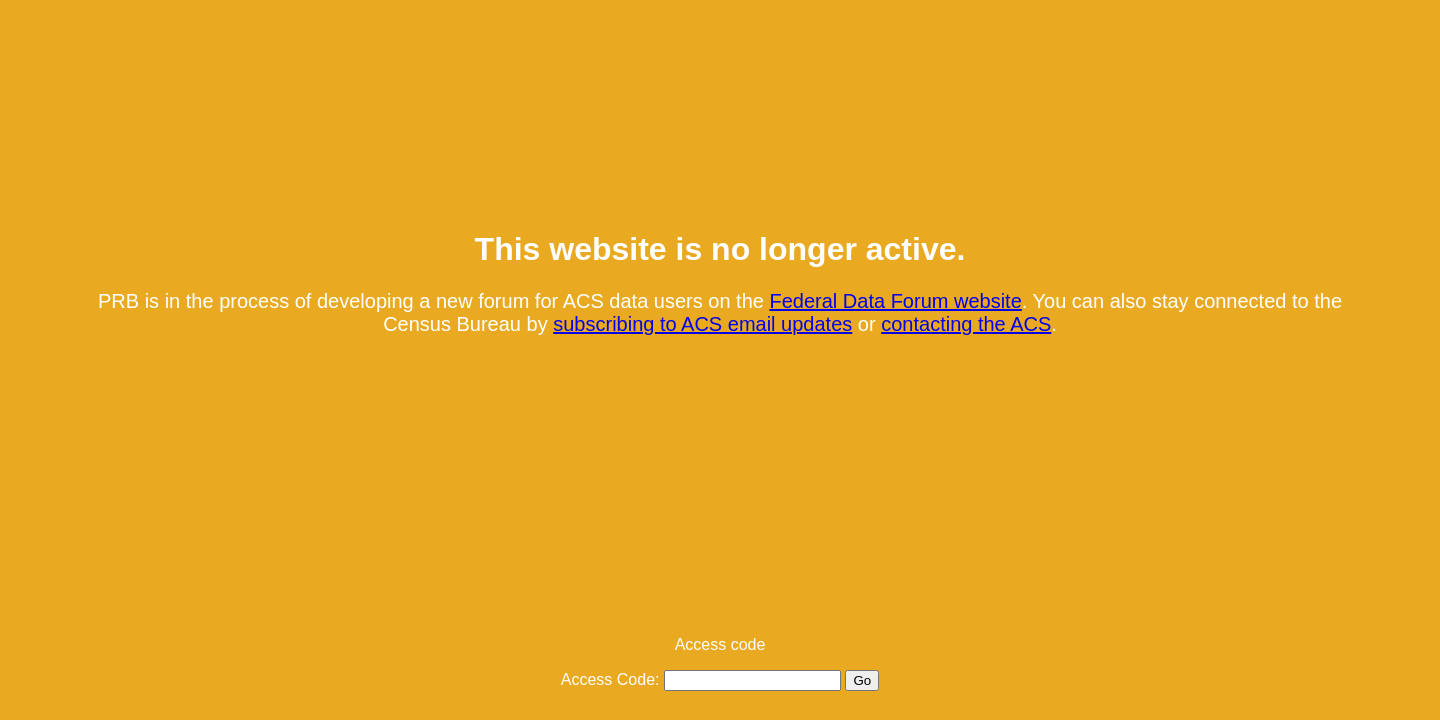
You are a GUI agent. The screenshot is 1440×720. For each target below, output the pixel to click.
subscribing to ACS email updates (702, 324)
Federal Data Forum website (895, 301)
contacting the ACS (966, 324)
